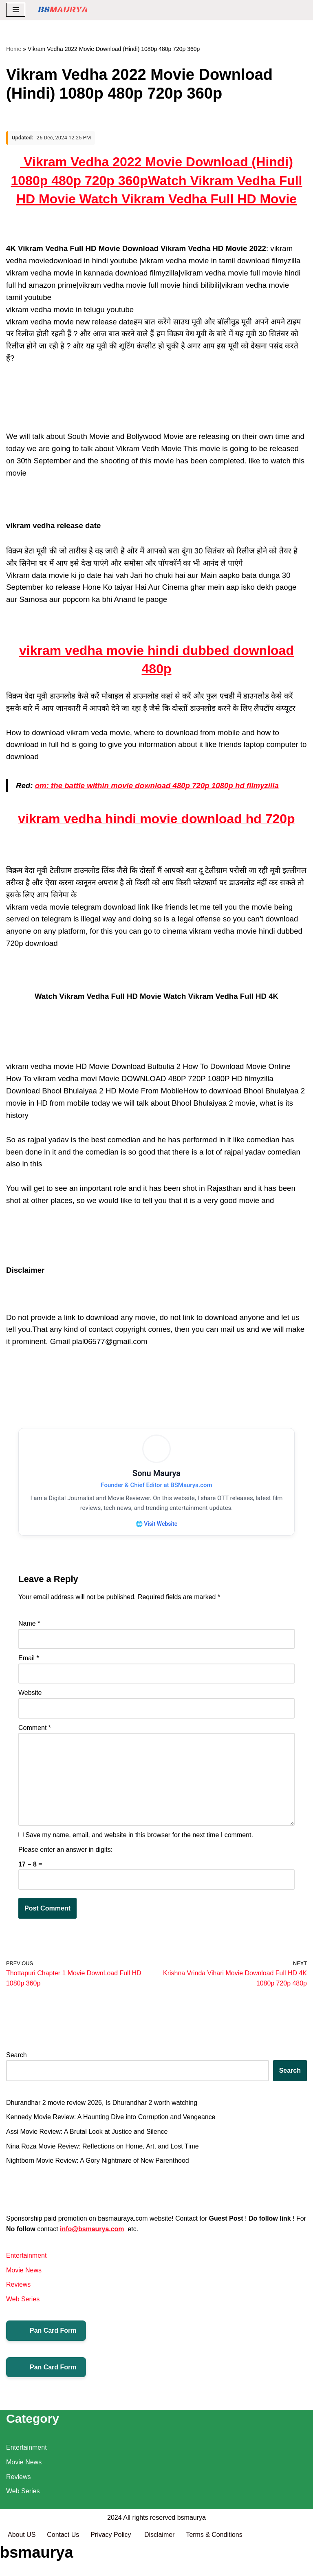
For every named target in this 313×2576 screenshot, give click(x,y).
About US (21, 2567)
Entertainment (26, 2257)
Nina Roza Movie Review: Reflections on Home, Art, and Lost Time (102, 2147)
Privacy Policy (112, 2567)
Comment (34, 1728)
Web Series (23, 2300)
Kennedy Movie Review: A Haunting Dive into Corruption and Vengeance (111, 2118)
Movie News (24, 2271)
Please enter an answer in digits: (65, 1850)
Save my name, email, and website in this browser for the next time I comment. (139, 1836)
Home (13, 49)
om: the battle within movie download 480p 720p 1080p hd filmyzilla (157, 786)
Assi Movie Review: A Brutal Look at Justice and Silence (87, 2133)
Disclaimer (160, 2567)
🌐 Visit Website (156, 1524)
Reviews (18, 2286)
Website (30, 1693)
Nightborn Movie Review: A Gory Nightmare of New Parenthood (98, 2162)
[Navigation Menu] (15, 10)
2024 (114, 2550)
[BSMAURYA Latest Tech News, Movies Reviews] (62, 10)
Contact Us (63, 2567)
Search (16, 2056)
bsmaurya (191, 2550)
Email (28, 1659)
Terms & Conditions (214, 2567)
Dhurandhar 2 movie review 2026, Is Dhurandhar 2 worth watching (102, 2103)
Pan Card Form (46, 2332)
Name (29, 1624)
